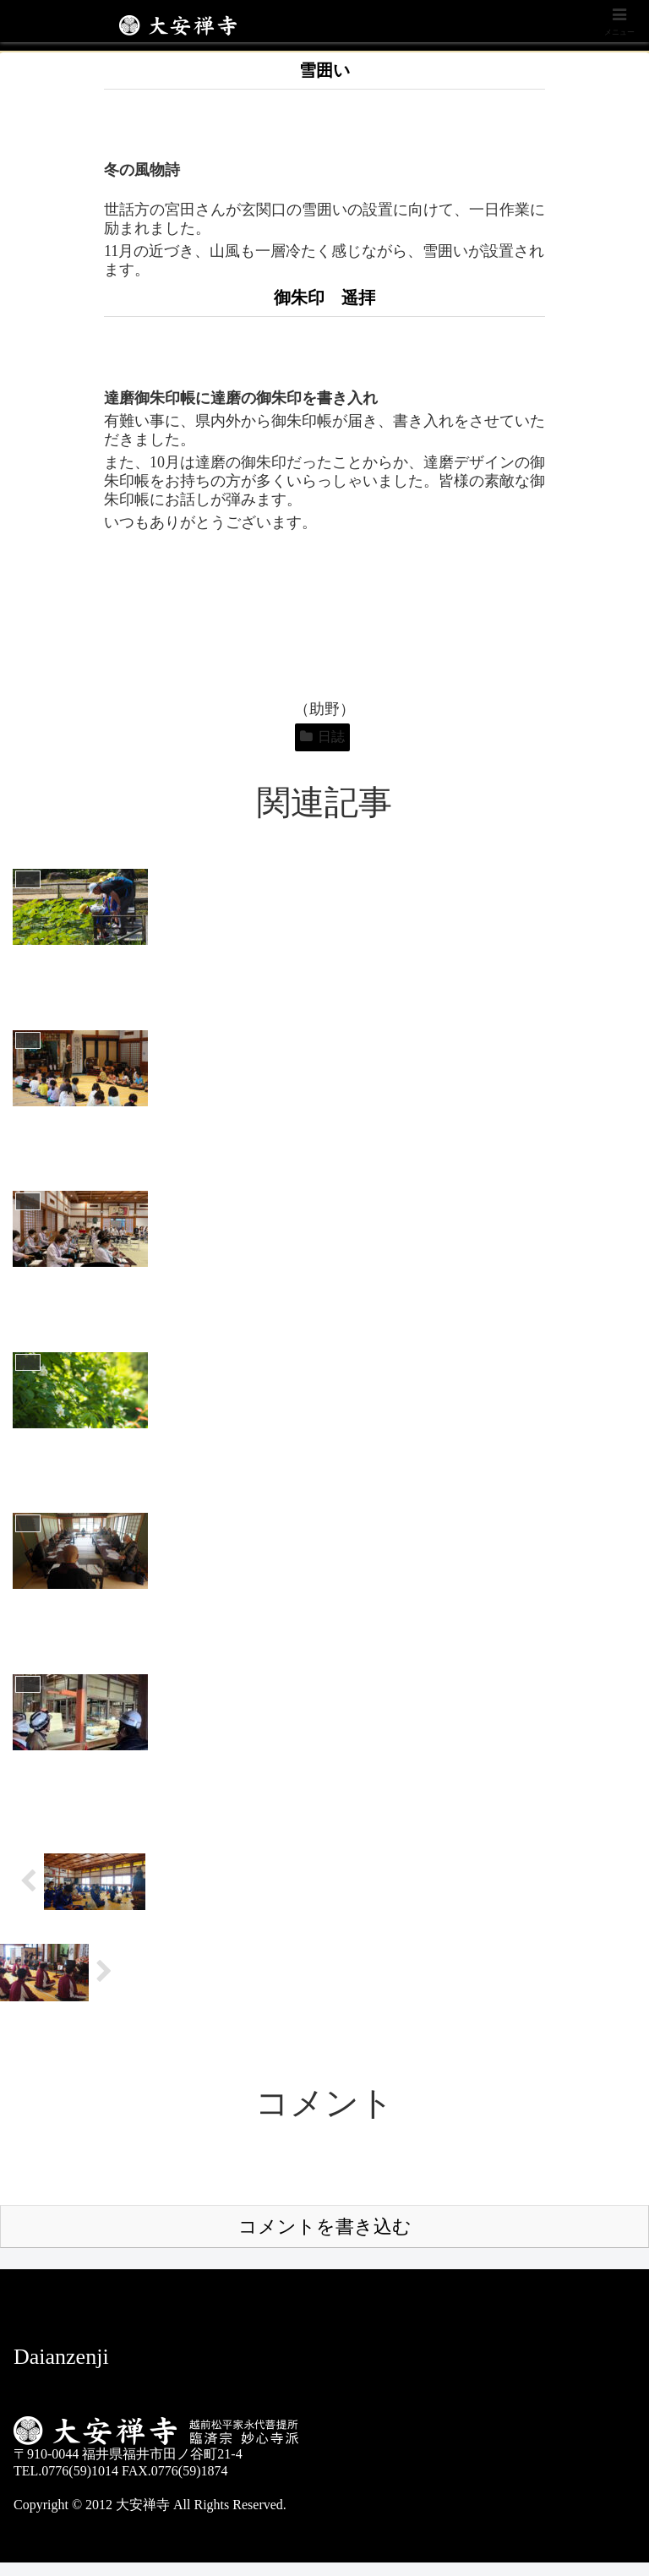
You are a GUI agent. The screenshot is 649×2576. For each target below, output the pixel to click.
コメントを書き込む (325, 2226)
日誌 (322, 736)
